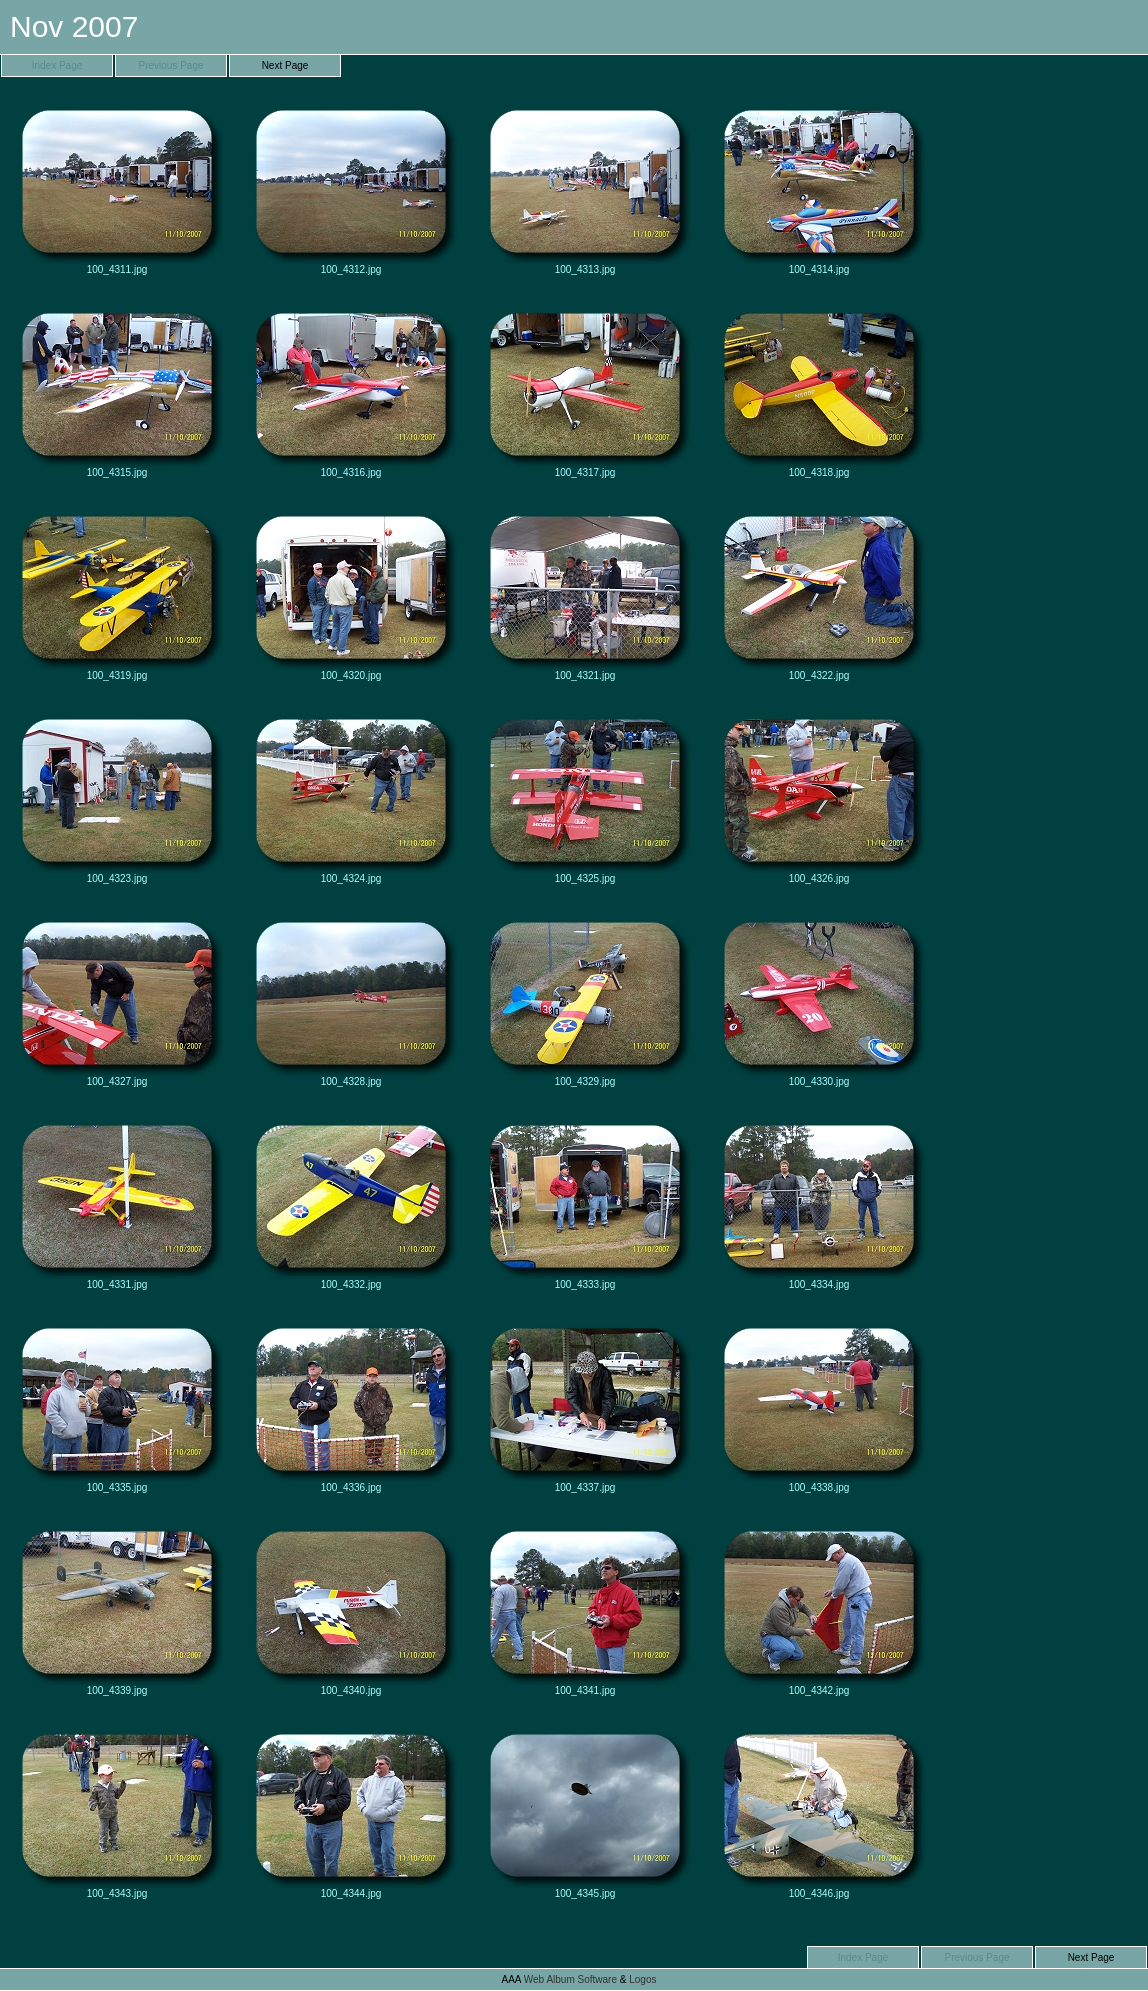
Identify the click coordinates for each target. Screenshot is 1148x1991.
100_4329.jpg (585, 999)
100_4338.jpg (819, 1405)
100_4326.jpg (819, 796)
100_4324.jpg (351, 796)
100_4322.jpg (819, 593)
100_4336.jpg (351, 1405)
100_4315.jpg (117, 390)
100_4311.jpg (117, 187)
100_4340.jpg (351, 1608)
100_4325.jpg (585, 796)
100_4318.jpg (819, 390)
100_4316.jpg (351, 390)
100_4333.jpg (585, 1202)
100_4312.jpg (351, 187)
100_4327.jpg (117, 999)
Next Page (285, 65)
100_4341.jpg (585, 1608)
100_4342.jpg (819, 1608)
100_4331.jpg (117, 1202)
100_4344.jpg (351, 1811)
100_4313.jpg (585, 187)
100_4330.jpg (819, 999)
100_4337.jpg (585, 1405)
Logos (642, 1979)
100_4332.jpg (351, 1202)
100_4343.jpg (117, 1811)
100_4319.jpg (117, 593)
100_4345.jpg (585, 1811)
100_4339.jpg (117, 1608)
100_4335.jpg (117, 1405)
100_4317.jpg (585, 390)
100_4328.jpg (351, 999)
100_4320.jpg (351, 593)
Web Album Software (570, 1979)
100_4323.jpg (117, 796)
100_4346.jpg (819, 1811)
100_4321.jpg (585, 593)
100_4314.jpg (819, 187)
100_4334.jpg (819, 1202)
